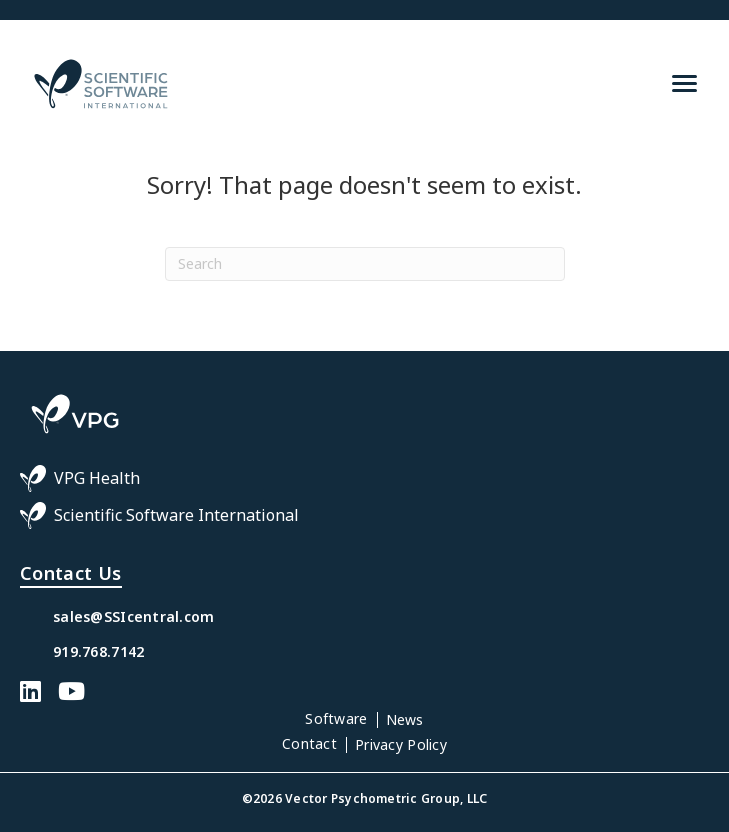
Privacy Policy (401, 744)
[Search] (365, 264)
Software (336, 718)
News (405, 719)
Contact (309, 743)
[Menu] (684, 84)
